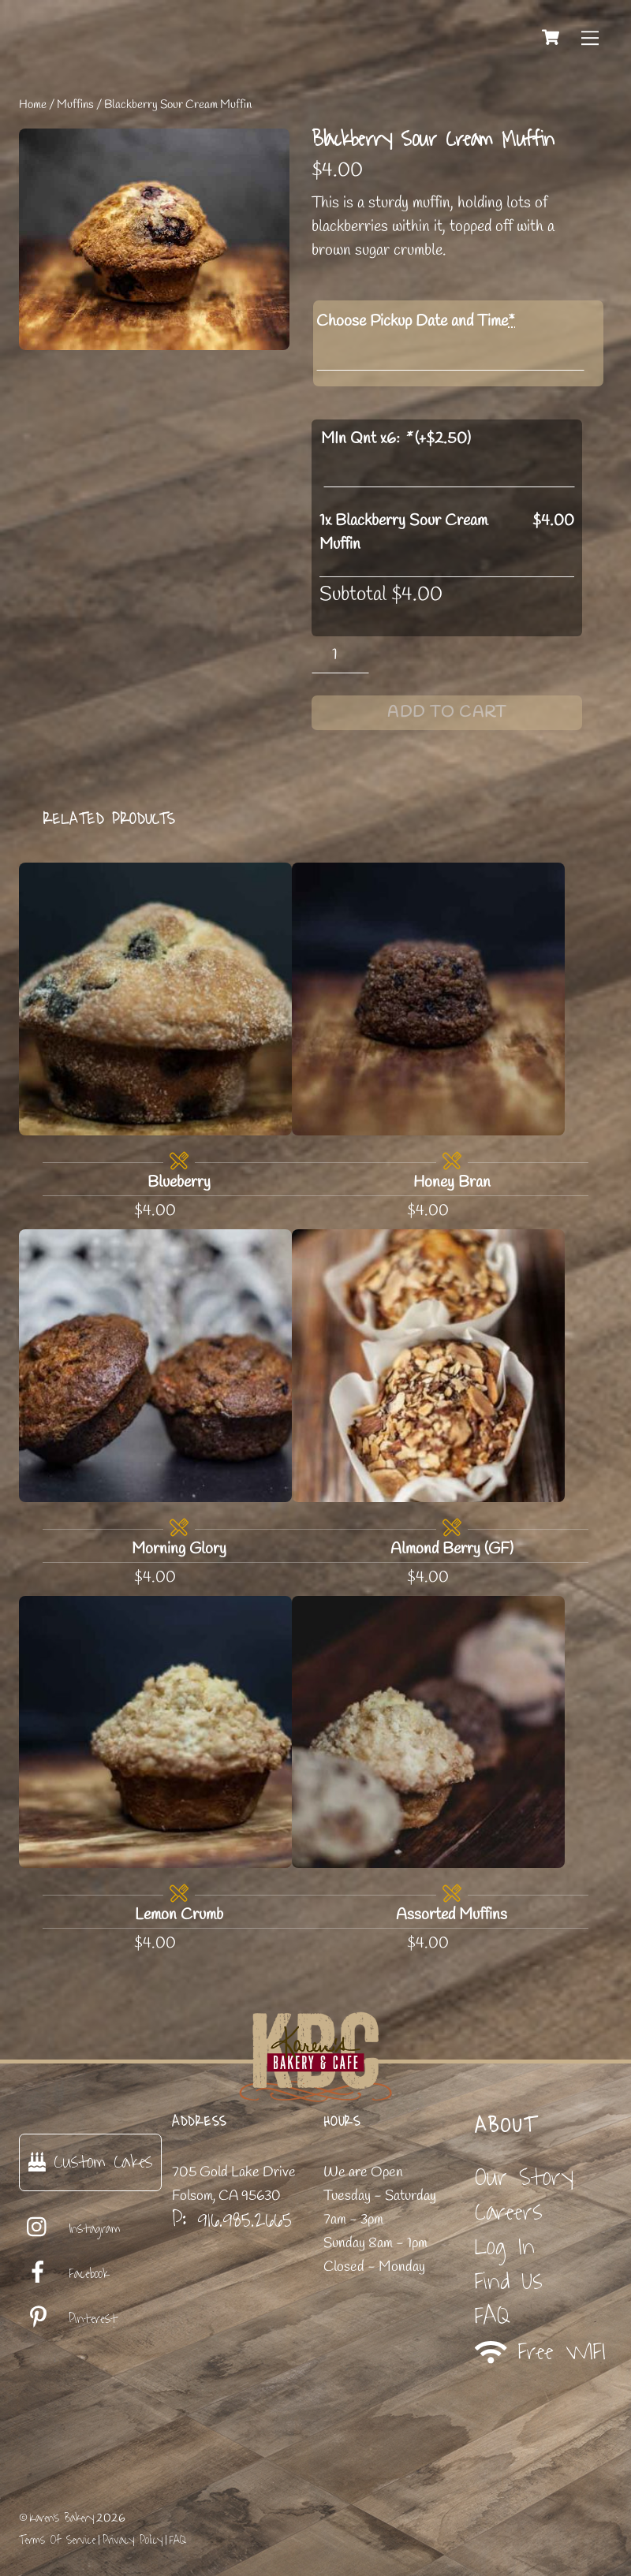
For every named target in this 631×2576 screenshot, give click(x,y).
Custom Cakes (90, 2161)
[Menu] (590, 37)
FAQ (492, 2316)
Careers (509, 2212)
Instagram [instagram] (70, 2229)
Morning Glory (179, 1549)
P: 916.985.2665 (232, 2219)
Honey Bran (452, 1182)
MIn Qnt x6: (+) (396, 438)
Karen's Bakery (62, 2518)
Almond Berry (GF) (451, 1549)
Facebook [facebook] (64, 2274)
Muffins (75, 105)
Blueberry (179, 1182)
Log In (505, 2247)
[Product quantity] (340, 654)
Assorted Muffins (451, 1914)
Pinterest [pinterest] (68, 2319)
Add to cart (446, 712)
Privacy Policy (132, 2540)
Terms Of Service (57, 2540)
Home (33, 105)
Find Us (509, 2281)
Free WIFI (541, 2352)
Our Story (524, 2177)
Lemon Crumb (179, 1914)
